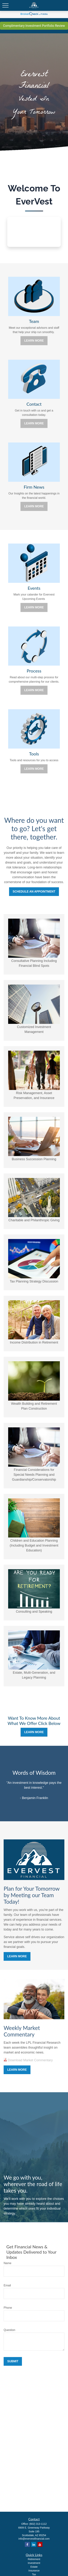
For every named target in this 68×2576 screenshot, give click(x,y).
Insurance (34, 2570)
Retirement (34, 2559)
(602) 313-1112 (38, 2523)
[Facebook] (27, 2544)
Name (7, 2263)
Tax (34, 2574)
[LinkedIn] (33, 2544)
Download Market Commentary (30, 2060)
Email (7, 2285)
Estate (34, 2566)
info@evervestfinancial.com (34, 2538)
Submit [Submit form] (12, 2361)
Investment (34, 2563)
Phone (8, 2307)
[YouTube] (40, 2544)
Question (9, 2329)
